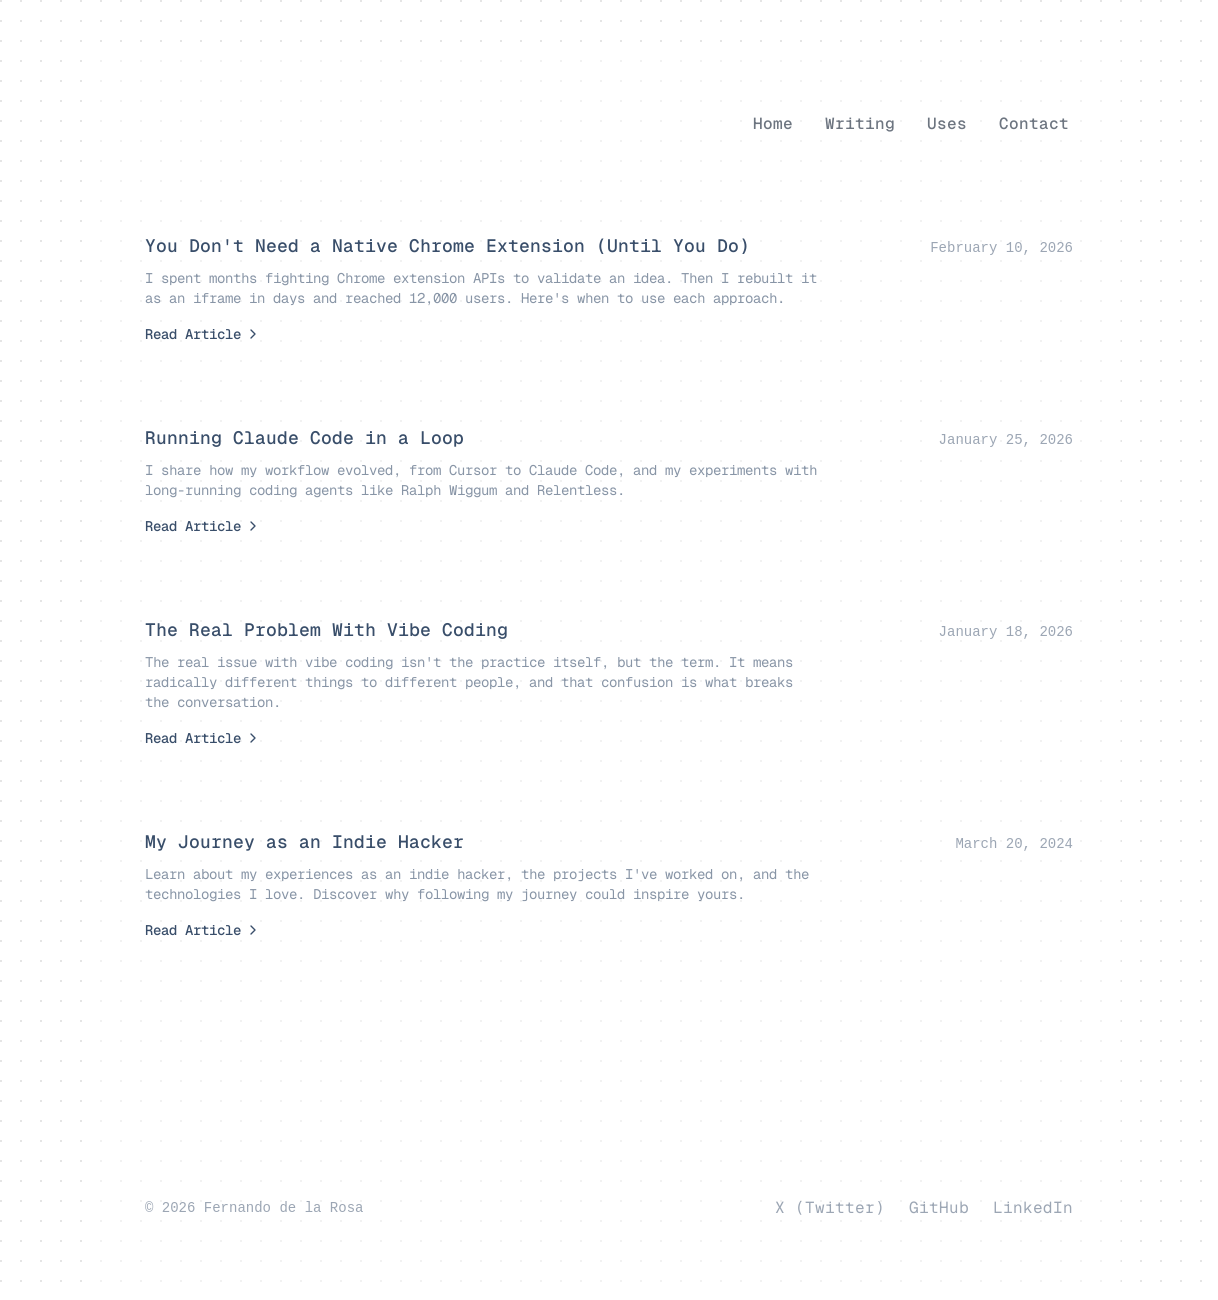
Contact (1034, 123)
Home (773, 123)
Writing (860, 123)
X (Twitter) (830, 1207)
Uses (947, 123)
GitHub (939, 1207)
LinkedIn (1033, 1207)
